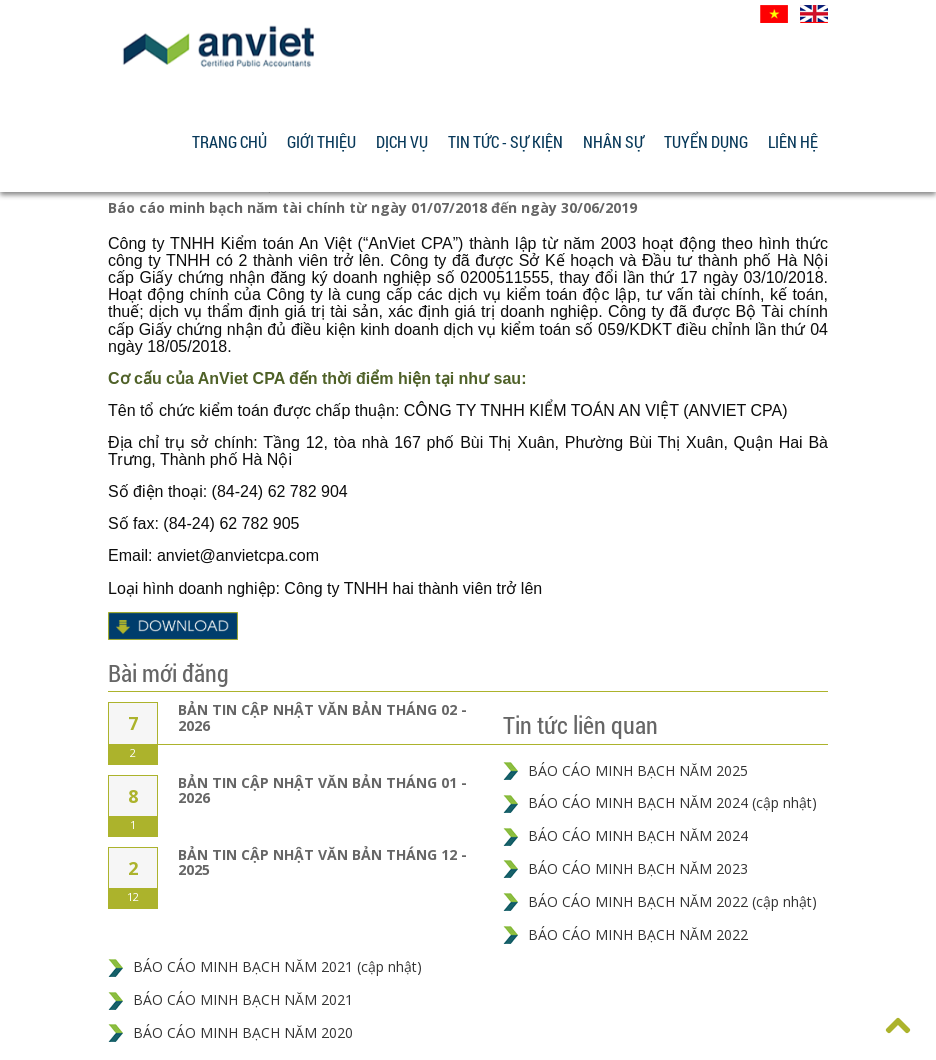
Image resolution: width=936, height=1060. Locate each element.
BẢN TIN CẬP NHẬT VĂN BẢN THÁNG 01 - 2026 (322, 790)
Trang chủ (229, 141)
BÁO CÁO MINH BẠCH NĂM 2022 (638, 934)
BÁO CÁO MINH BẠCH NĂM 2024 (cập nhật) (672, 802)
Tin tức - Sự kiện (505, 141)
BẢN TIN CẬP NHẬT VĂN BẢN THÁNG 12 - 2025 (322, 862)
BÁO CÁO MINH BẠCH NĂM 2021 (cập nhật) (277, 966)
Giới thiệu (321, 141)
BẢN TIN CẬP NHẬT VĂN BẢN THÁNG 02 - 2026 (322, 717)
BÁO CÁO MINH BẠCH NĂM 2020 (243, 1032)
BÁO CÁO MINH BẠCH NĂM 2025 (638, 770)
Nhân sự (613, 141)
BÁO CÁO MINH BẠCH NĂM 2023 (638, 868)
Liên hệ (793, 141)
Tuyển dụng (706, 141)
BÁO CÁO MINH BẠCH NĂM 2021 (243, 999)
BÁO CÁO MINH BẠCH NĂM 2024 (638, 835)
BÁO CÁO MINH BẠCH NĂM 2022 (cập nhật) (672, 901)
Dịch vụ (402, 141)
